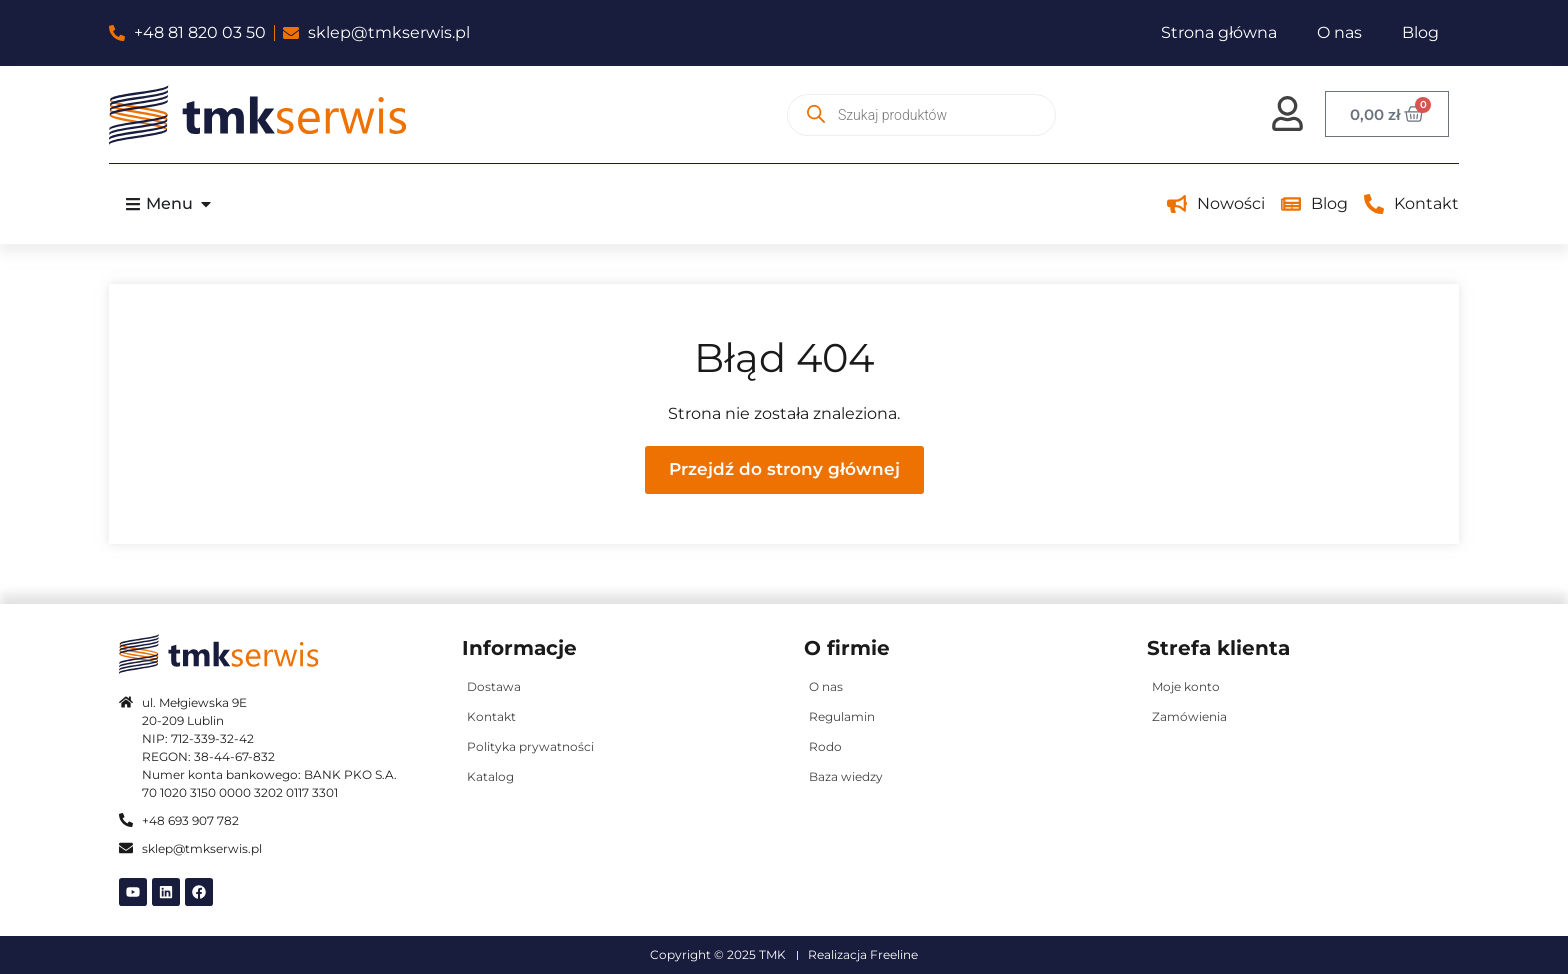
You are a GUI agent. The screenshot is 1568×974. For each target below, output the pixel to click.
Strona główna (1219, 32)
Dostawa (494, 686)
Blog (1420, 32)
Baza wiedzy (846, 776)
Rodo (825, 746)
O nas (1339, 32)
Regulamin (842, 716)
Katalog (490, 776)
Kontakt (491, 716)
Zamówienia (1189, 716)
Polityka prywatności (530, 746)
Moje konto (1186, 686)
